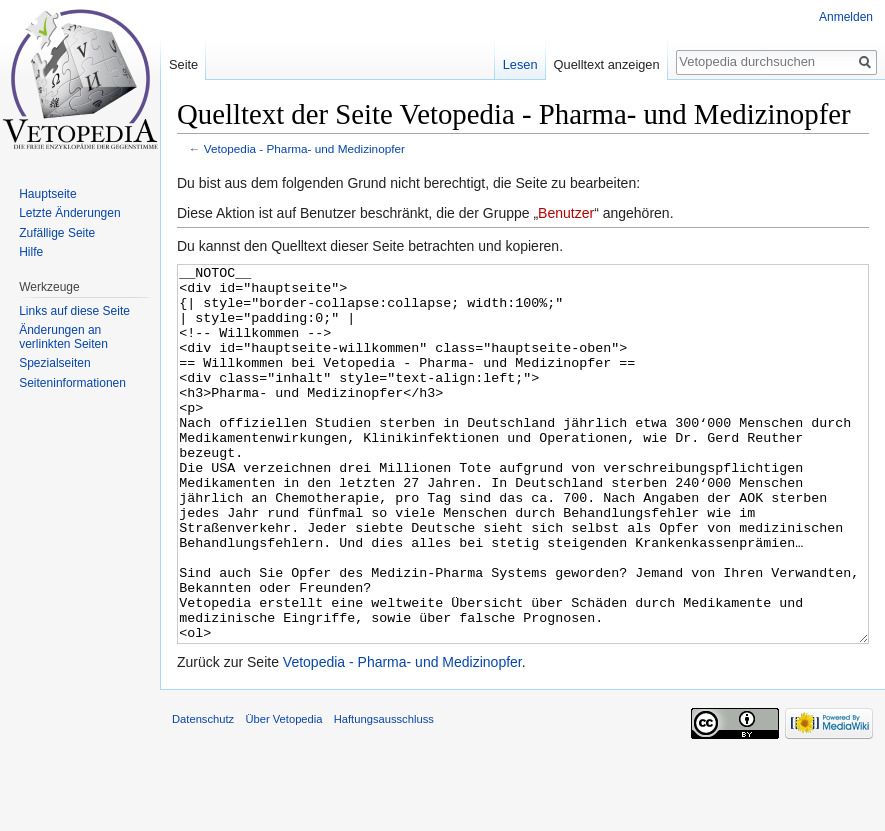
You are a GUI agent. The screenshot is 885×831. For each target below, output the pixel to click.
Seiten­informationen (72, 383)
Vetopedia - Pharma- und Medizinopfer (304, 148)
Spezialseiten (54, 363)
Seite (183, 64)
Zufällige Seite (57, 233)
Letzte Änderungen (69, 213)
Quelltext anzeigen (607, 64)
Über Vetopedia (283, 794)
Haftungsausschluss (384, 794)
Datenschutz (203, 794)
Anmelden (846, 17)
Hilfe (31, 252)
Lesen (520, 64)
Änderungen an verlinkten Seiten (63, 337)
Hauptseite (47, 194)
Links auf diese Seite (74, 311)
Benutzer (566, 213)
